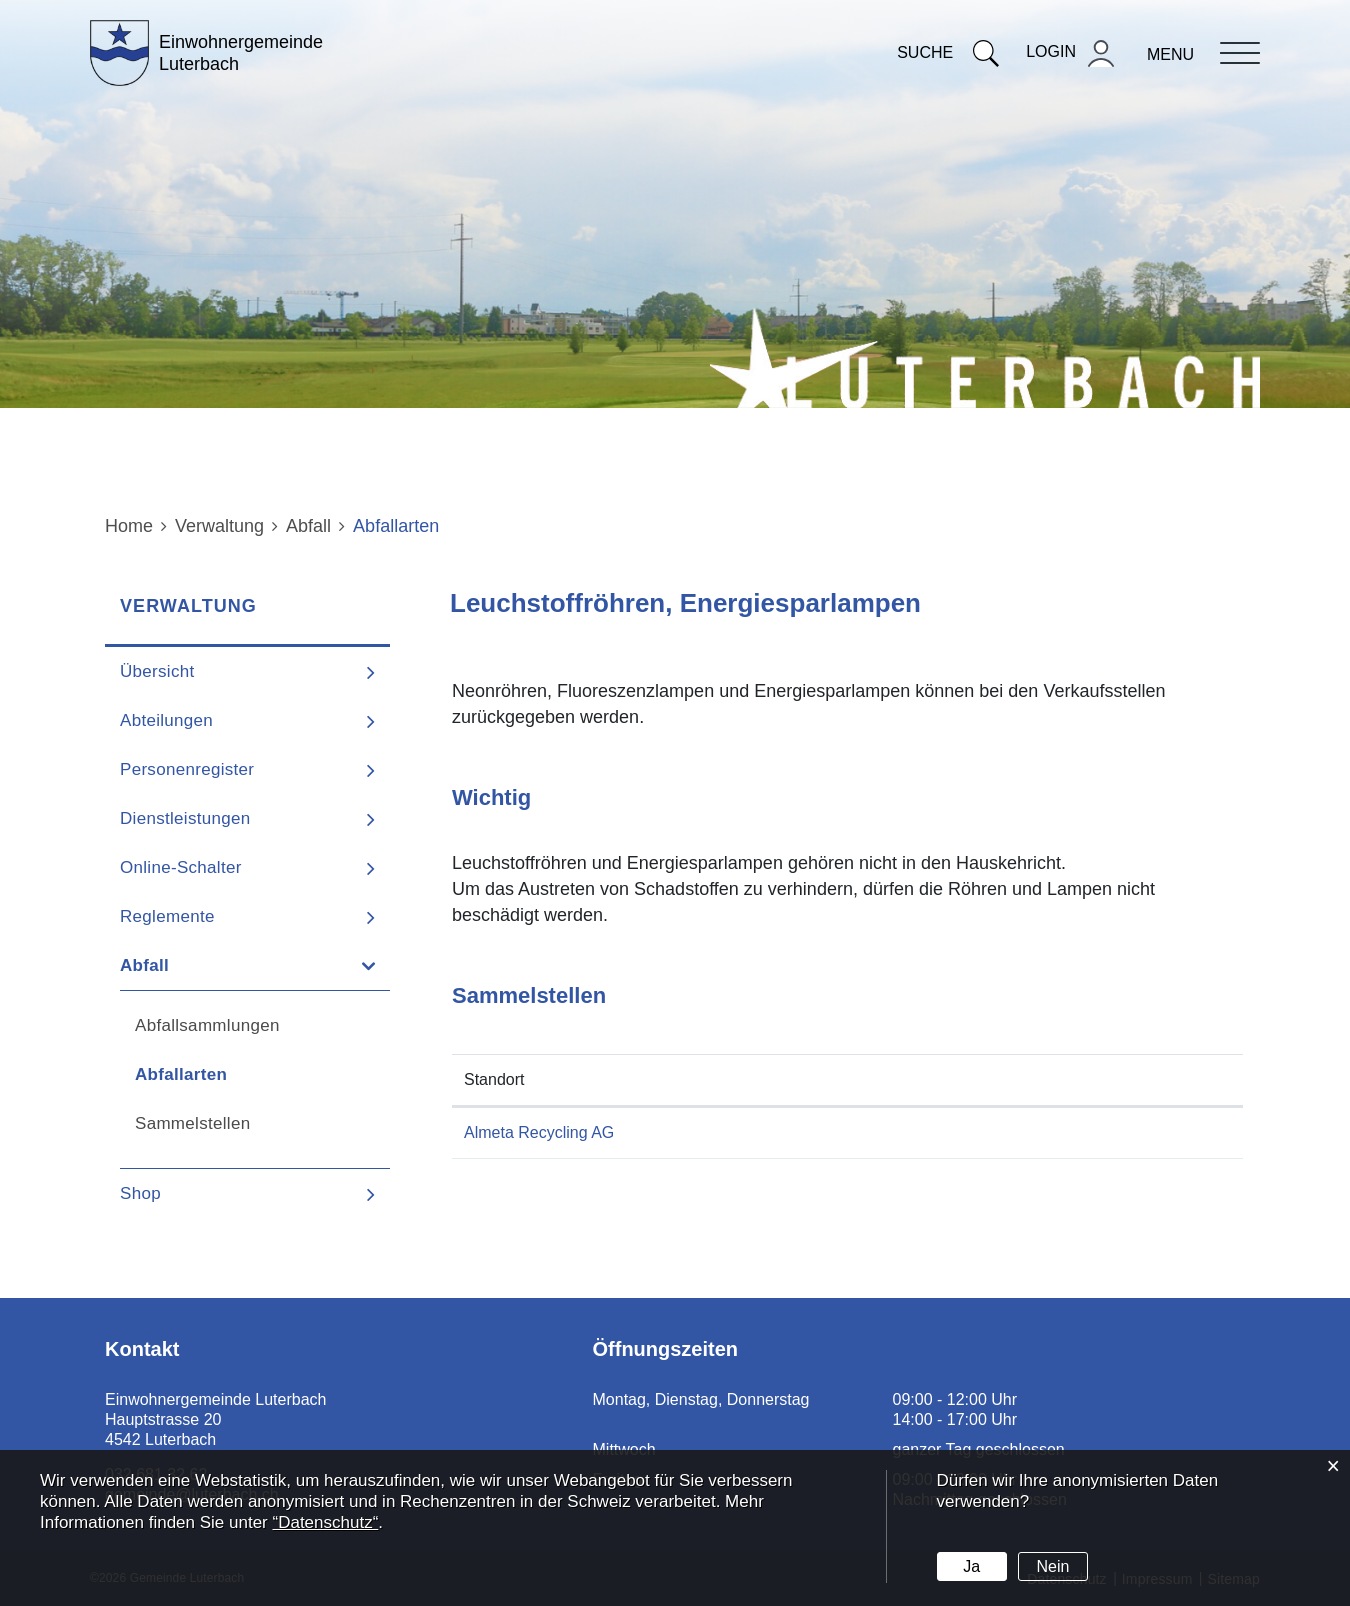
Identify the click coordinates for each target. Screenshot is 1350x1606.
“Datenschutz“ (325, 1522)
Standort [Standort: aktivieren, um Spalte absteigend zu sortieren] (494, 1079)
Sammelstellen (192, 1123)
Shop (140, 1193)
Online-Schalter (181, 867)
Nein (1052, 1566)
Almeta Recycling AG (539, 1132)
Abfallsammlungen (207, 1025)
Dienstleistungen (185, 818)
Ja (971, 1566)
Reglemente (167, 916)
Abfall (144, 965)
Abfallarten (235, 1074)
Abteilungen (166, 720)
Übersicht (157, 671)
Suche (948, 52)
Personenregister (187, 769)
